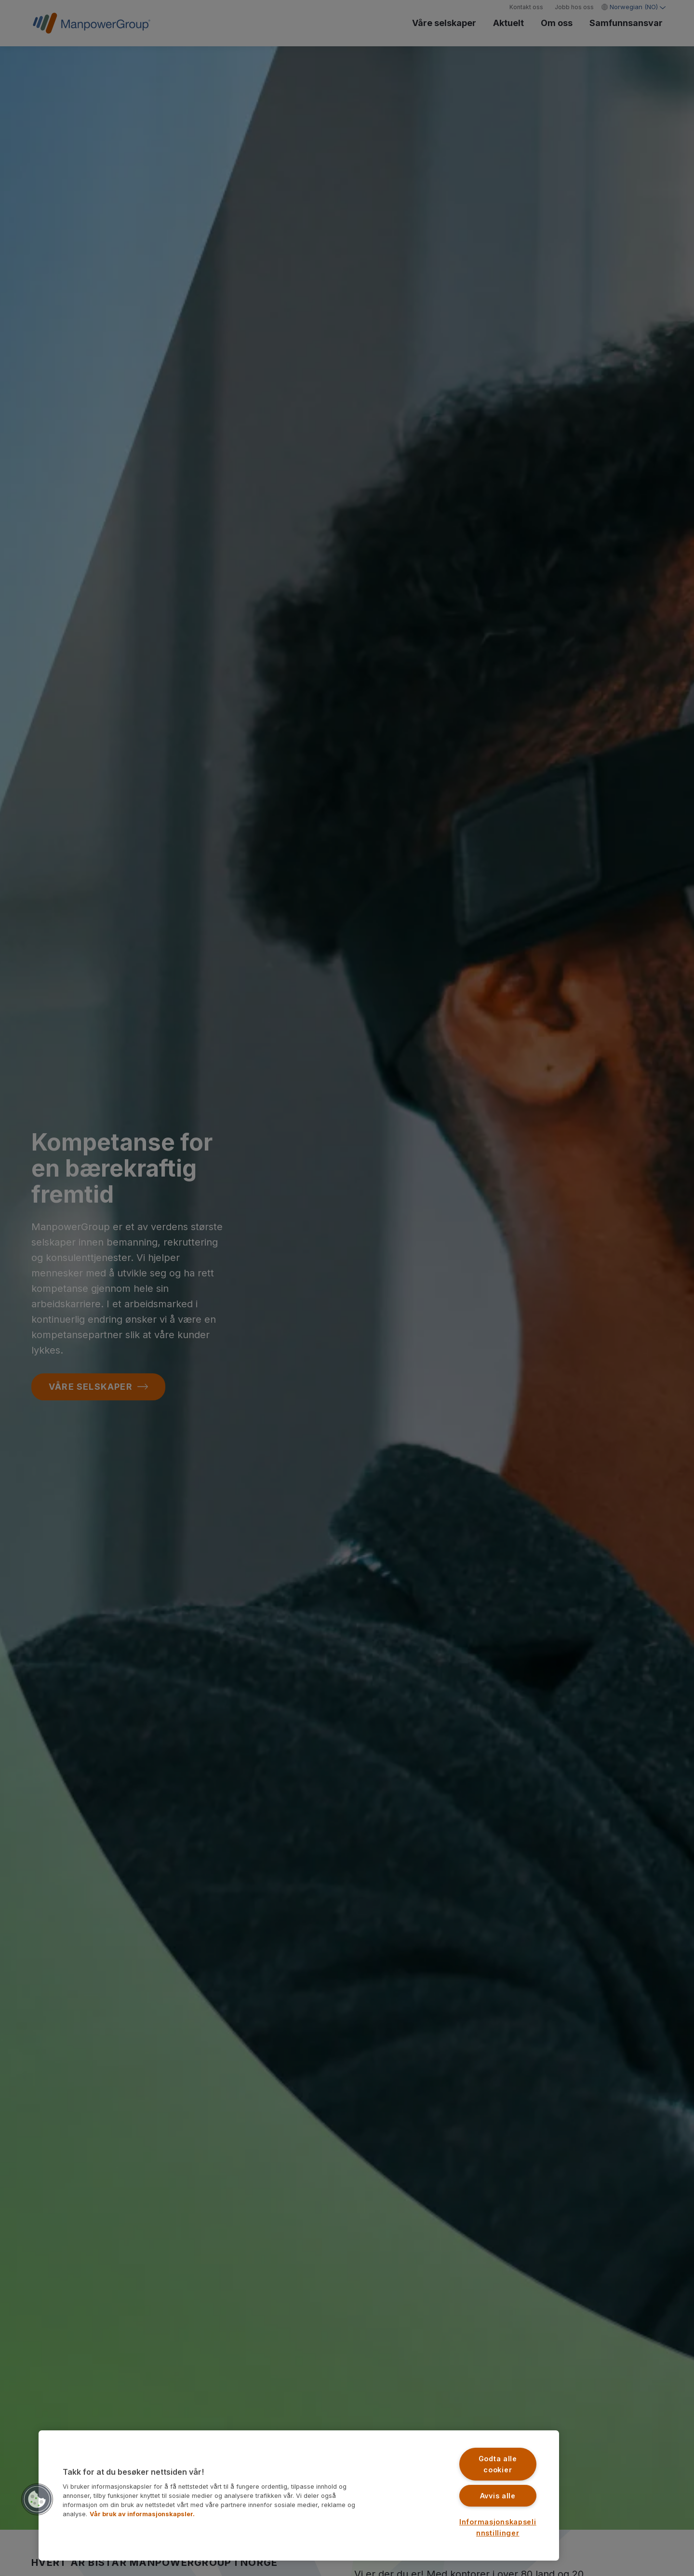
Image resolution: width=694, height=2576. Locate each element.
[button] (37, 2499)
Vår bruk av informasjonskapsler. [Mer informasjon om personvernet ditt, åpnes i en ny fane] (142, 2514)
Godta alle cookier (498, 2464)
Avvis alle (498, 2496)
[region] (299, 2495)
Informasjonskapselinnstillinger (497, 2527)
